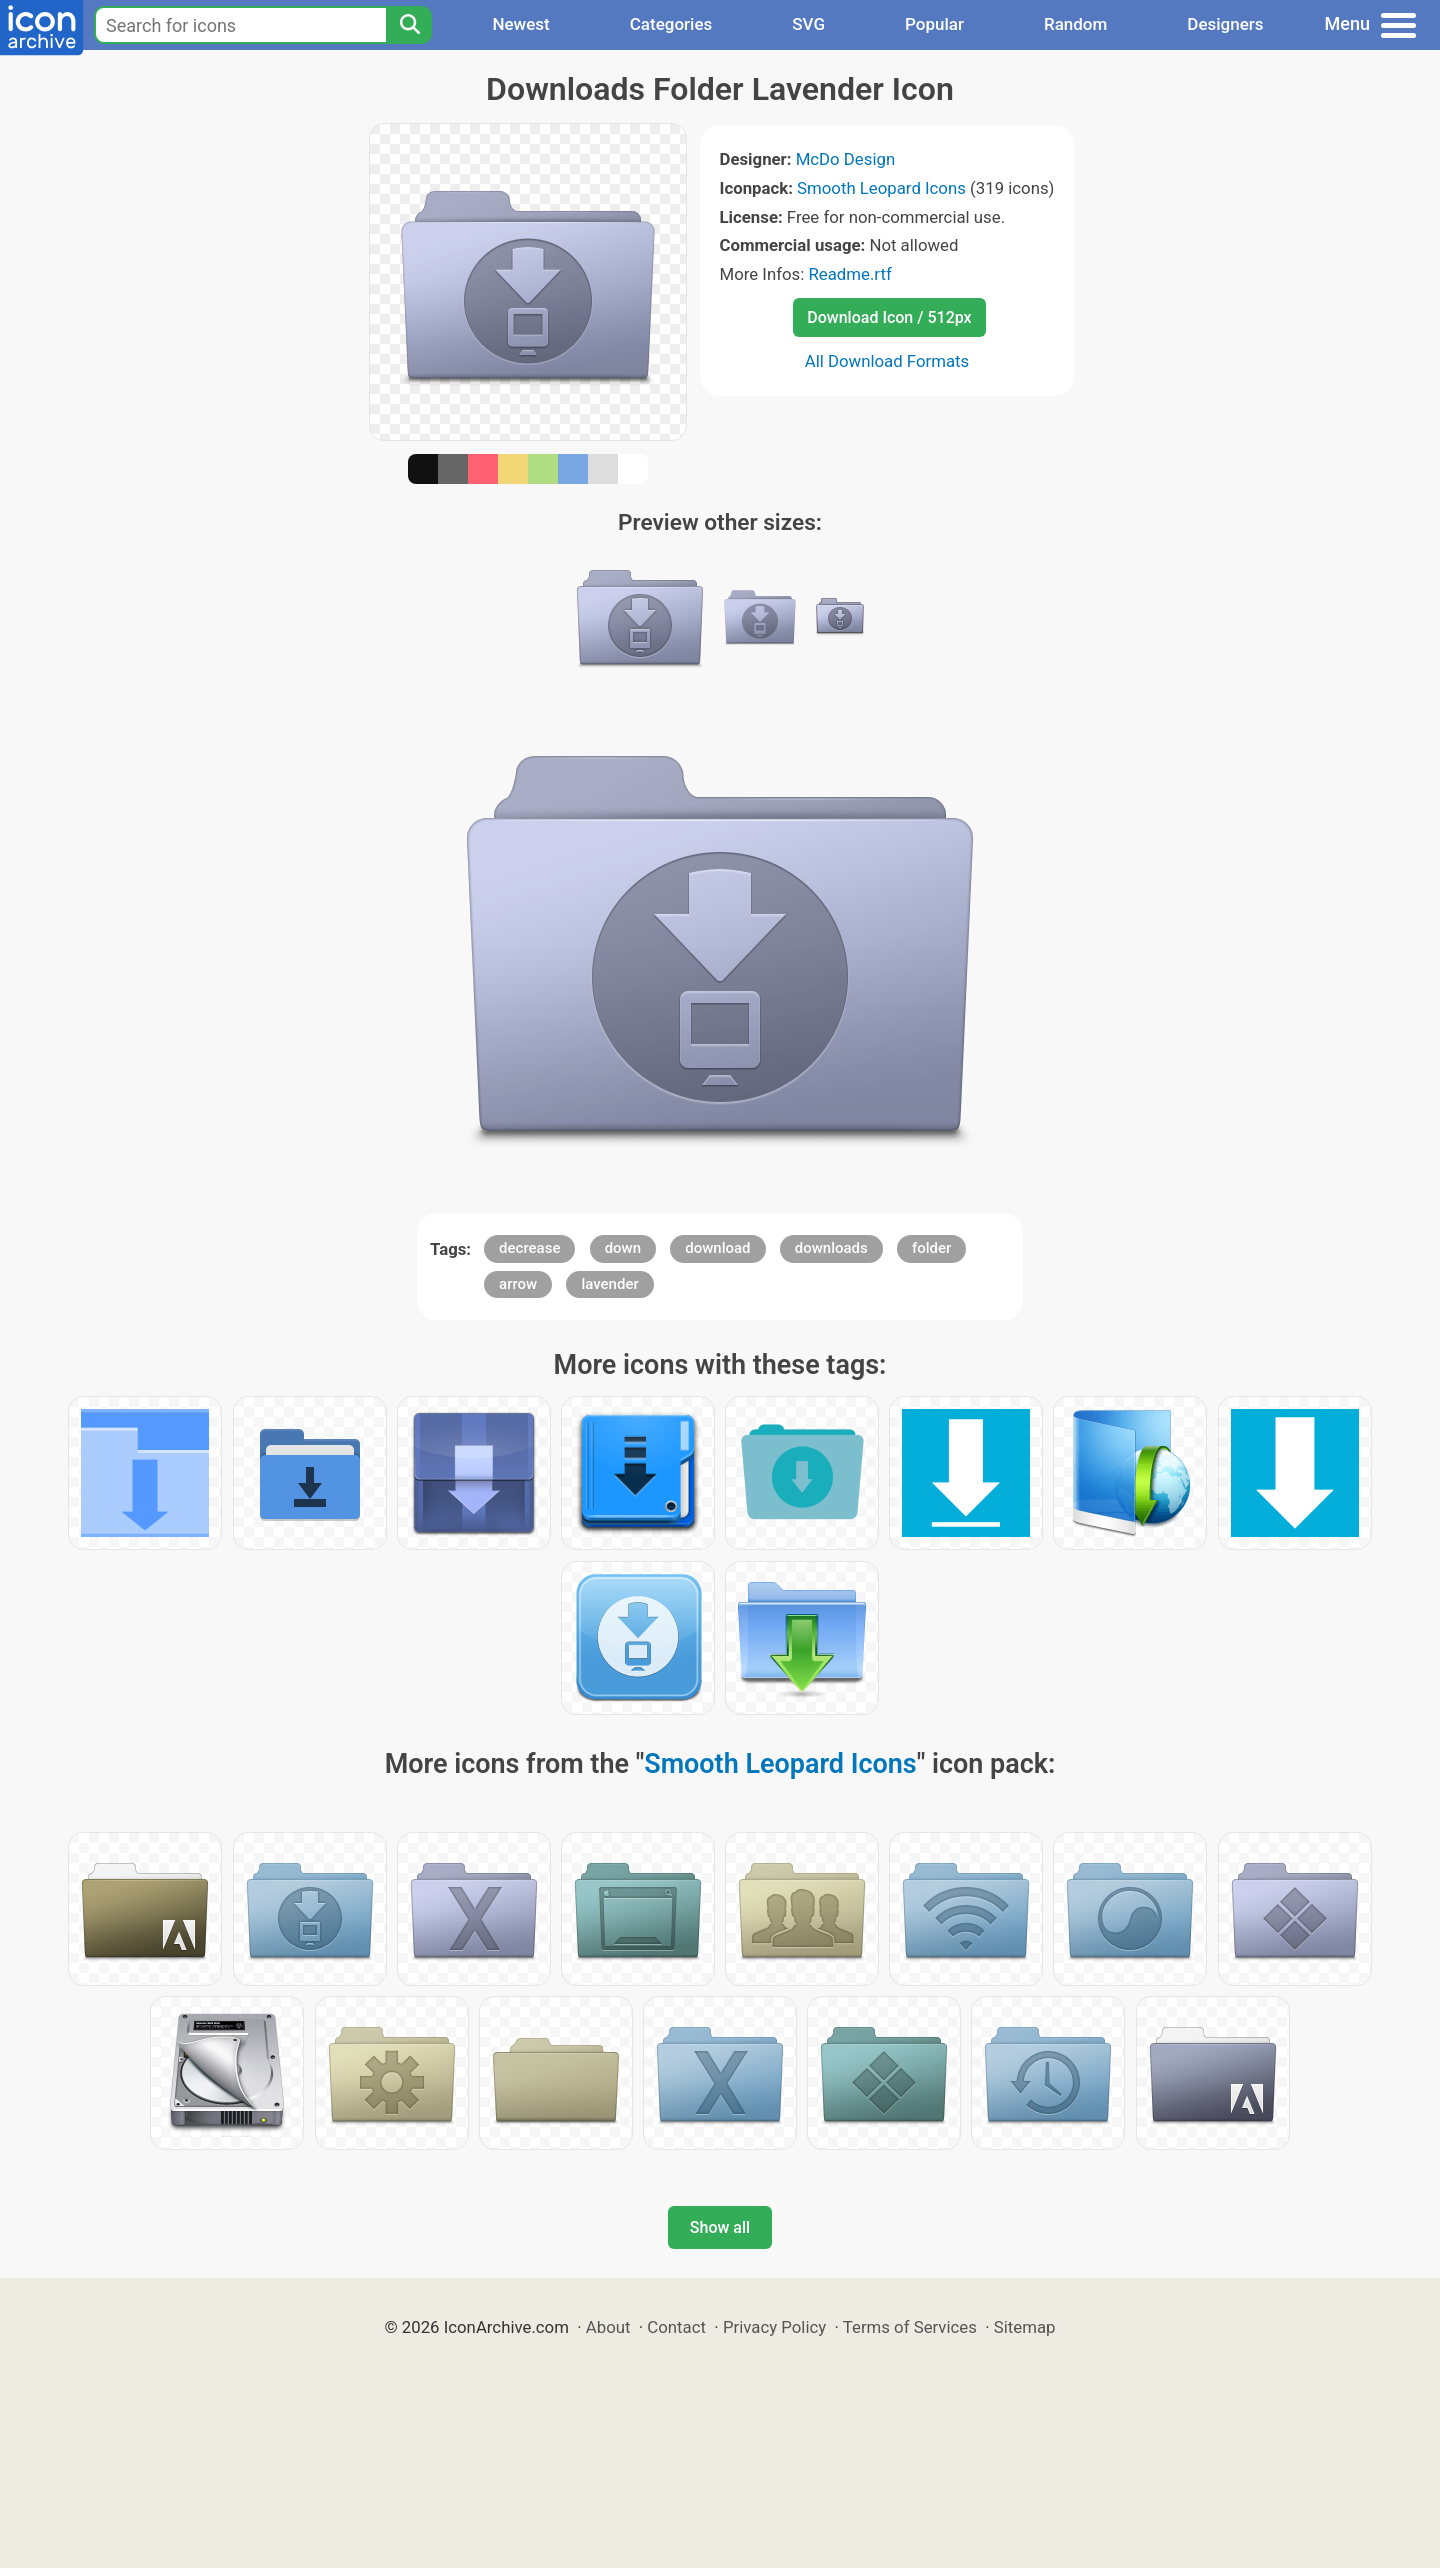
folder (931, 1248)
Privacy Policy (774, 2327)
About (608, 2327)
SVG (808, 24)
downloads (831, 1248)
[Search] (409, 25)
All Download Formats (887, 361)
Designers (1225, 24)
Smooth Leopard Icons (881, 188)
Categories (671, 24)
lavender (609, 1284)
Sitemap (1025, 2327)
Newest (520, 24)
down (623, 1248)
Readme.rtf (849, 274)
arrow (518, 1284)
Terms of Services (910, 2327)
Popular (934, 24)
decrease (529, 1248)
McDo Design (846, 159)
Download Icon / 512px (889, 317)
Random (1075, 24)
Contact (676, 2327)
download (717, 1248)
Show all (720, 2227)
